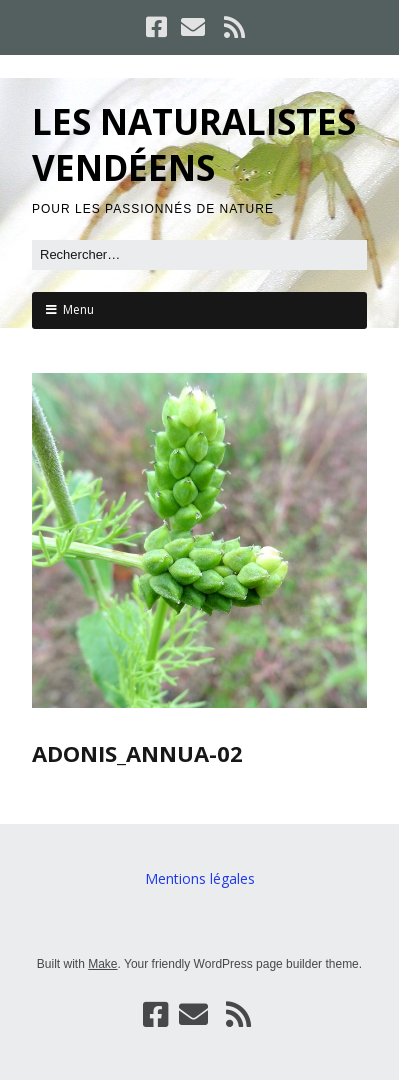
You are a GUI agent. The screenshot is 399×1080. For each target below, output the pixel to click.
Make (102, 964)
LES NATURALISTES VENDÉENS (194, 144)
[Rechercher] (199, 255)
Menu (78, 309)
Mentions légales (200, 878)
